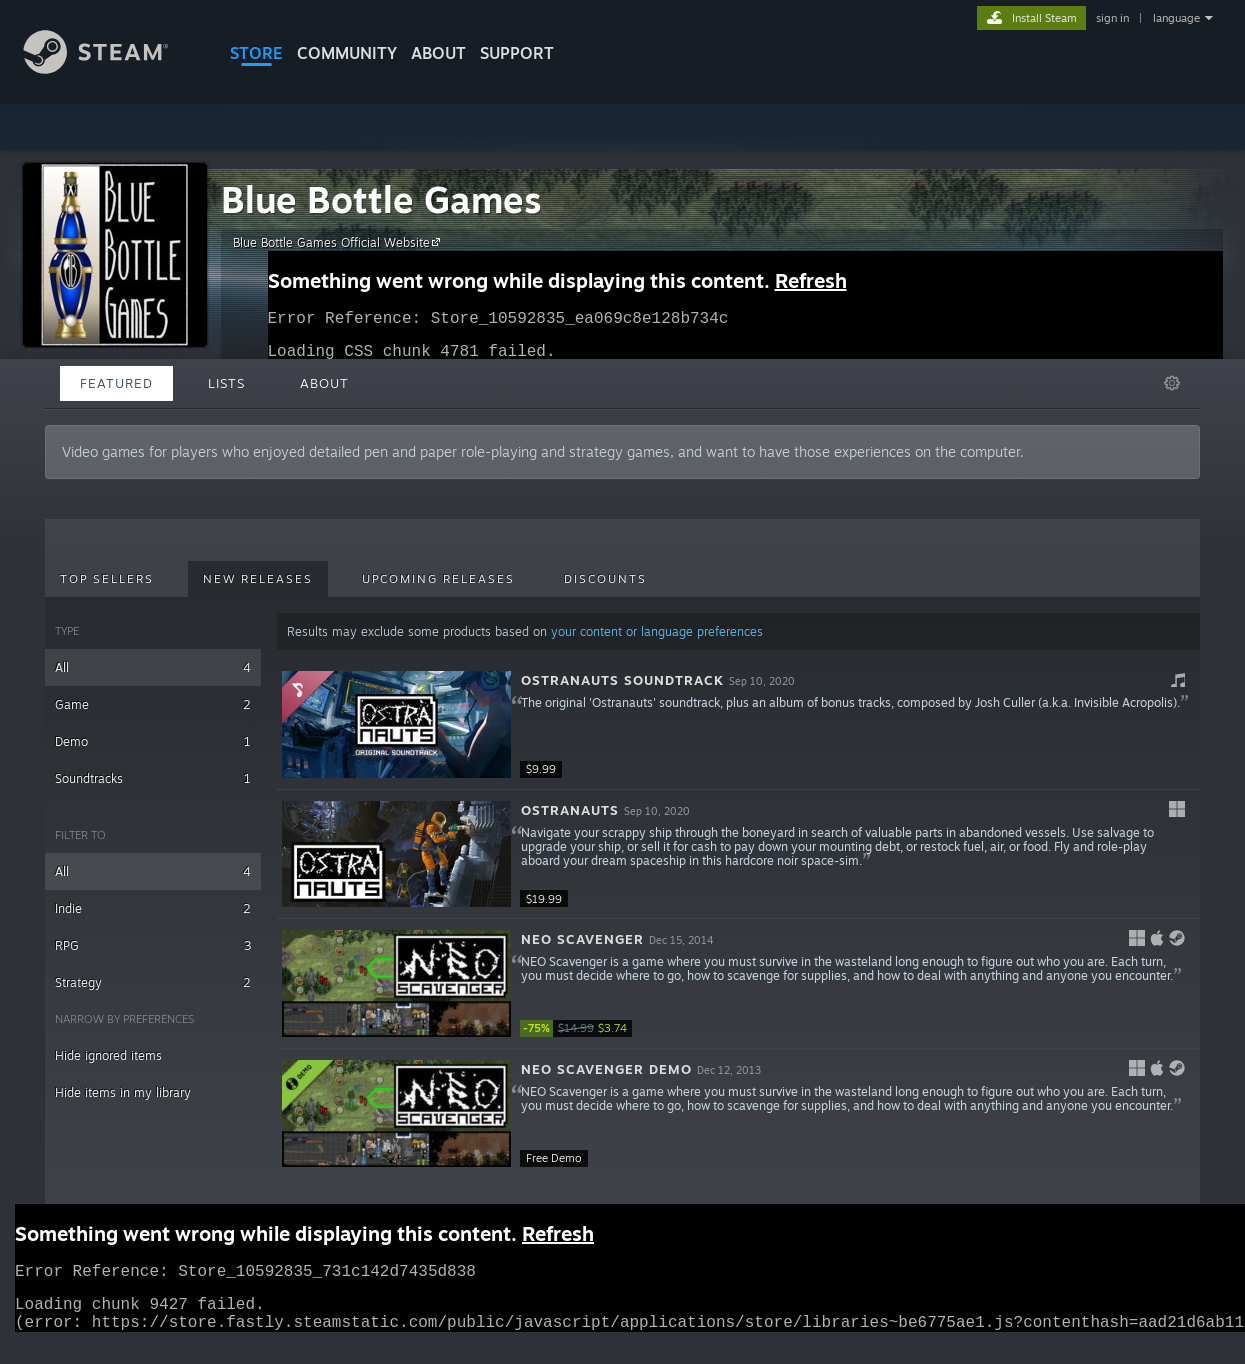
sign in (1112, 18)
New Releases (258, 579)
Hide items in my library (123, 1092)
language (1176, 18)
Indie (153, 908)
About (438, 53)
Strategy (153, 982)
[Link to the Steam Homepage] (111, 68)
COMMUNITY (347, 53)
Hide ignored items (108, 1055)
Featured (116, 383)
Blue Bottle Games (381, 199)
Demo (153, 741)
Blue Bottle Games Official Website (339, 242)
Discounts (605, 579)
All (153, 667)
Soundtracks (153, 778)
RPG (153, 945)
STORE (256, 53)
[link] (580, 1028)
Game (153, 704)
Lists (226, 383)
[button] (738, 725)
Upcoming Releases (438, 579)
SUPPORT (517, 53)
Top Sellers (107, 579)
